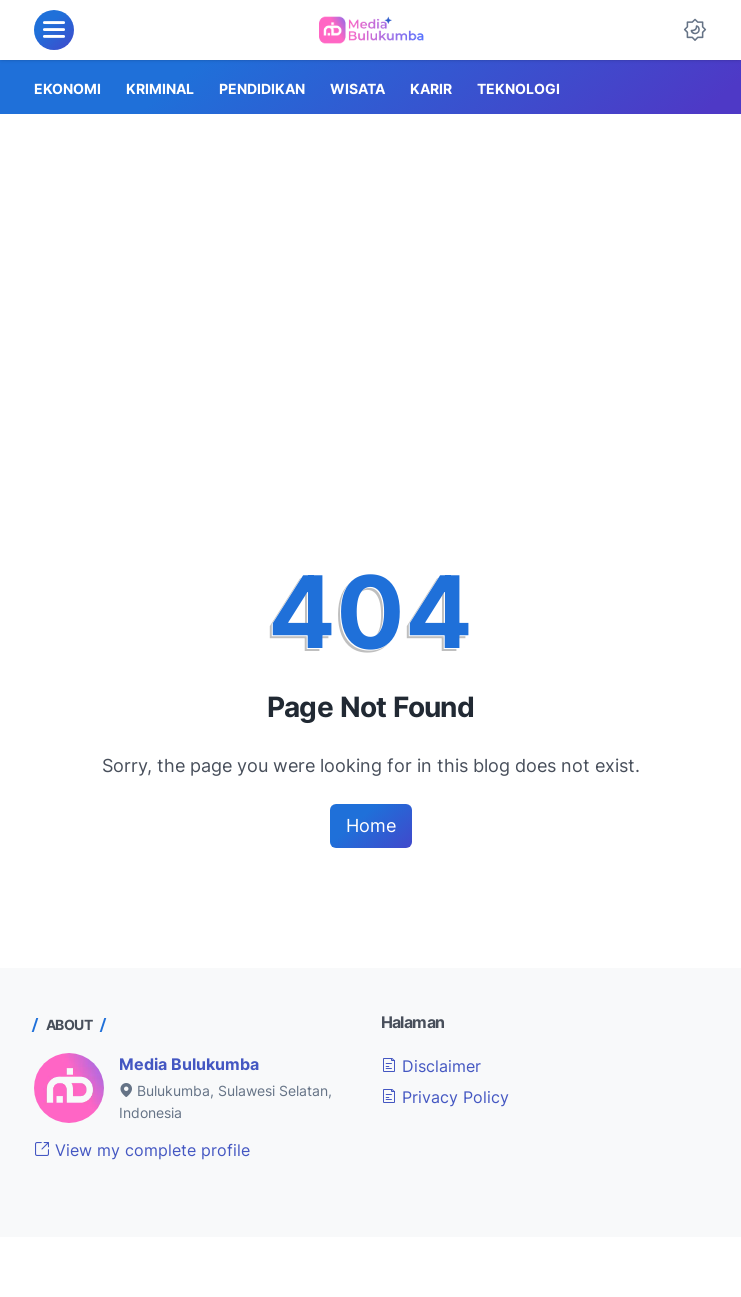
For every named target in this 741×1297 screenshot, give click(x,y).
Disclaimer (431, 1066)
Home (371, 825)
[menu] (54, 30)
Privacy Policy (445, 1097)
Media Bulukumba (189, 1064)
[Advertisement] (370, 264)
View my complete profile (142, 1150)
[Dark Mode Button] (695, 30)
